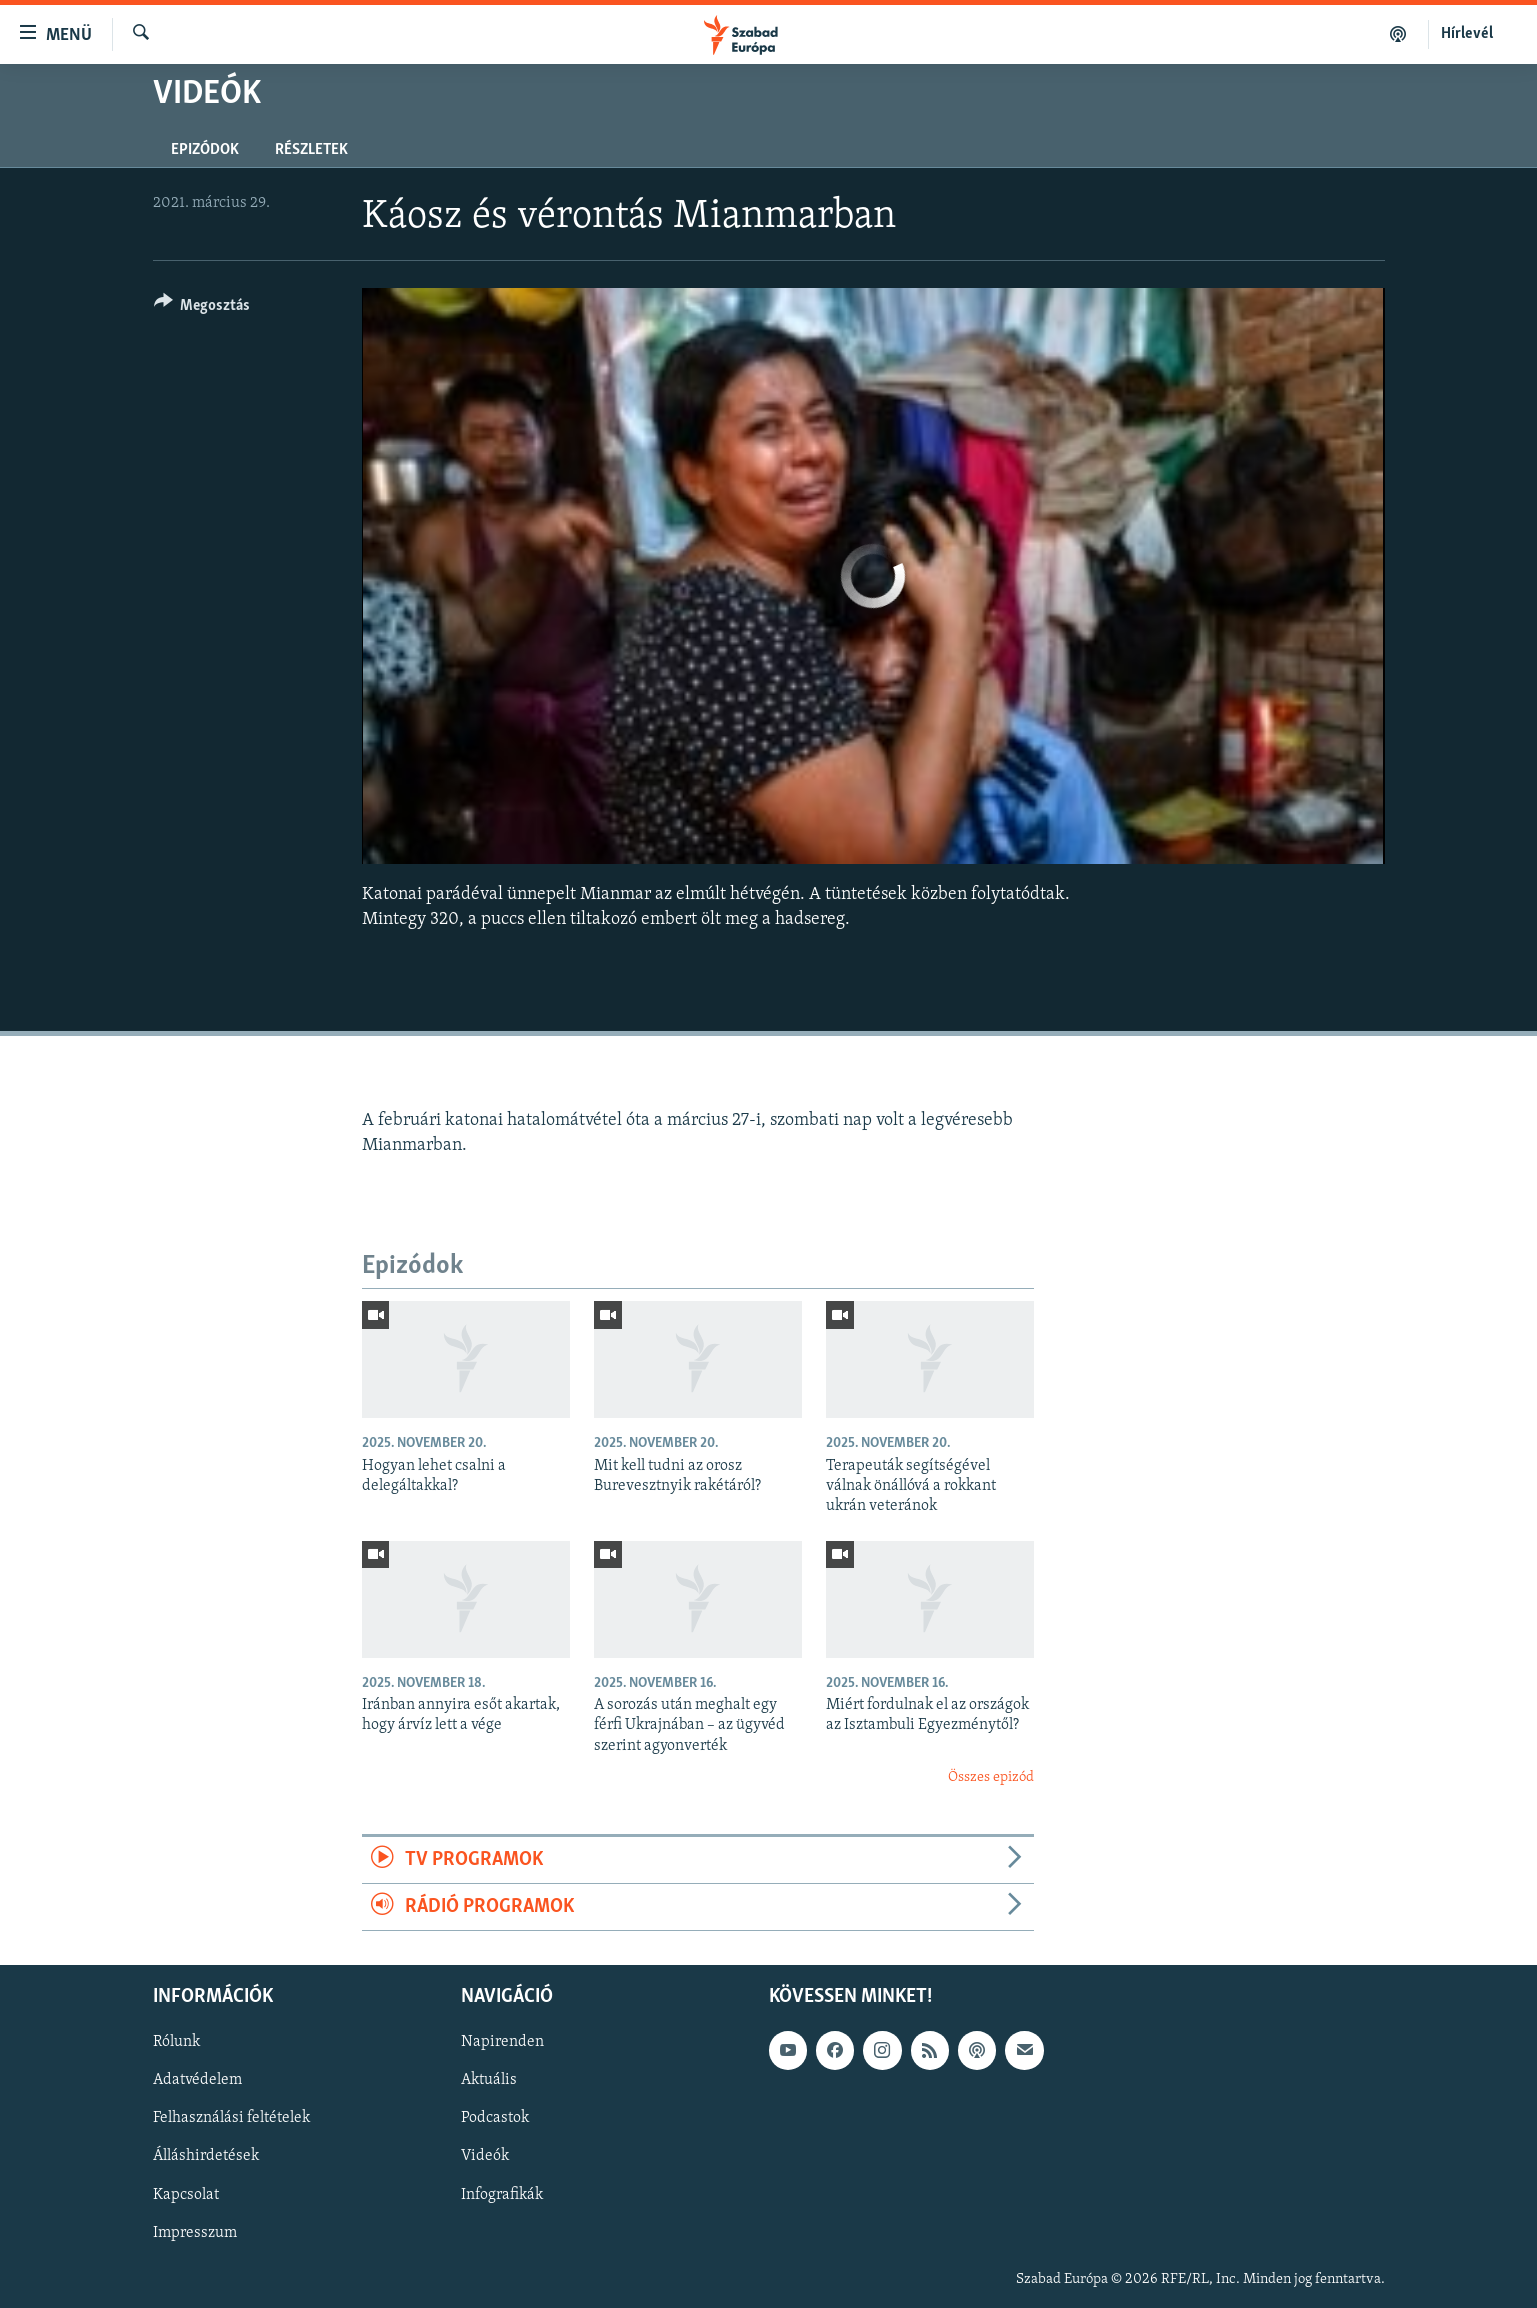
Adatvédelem (197, 2081)
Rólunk (176, 2043)
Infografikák (502, 2195)
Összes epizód (991, 1777)
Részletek (311, 150)
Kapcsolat (186, 2195)
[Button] (202, 308)
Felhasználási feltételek (231, 2119)
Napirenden (502, 2043)
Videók (485, 2157)
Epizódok (205, 150)
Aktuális (489, 2081)
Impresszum (195, 2233)
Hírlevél (1467, 34)
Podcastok (495, 2119)
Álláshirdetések (206, 2157)
